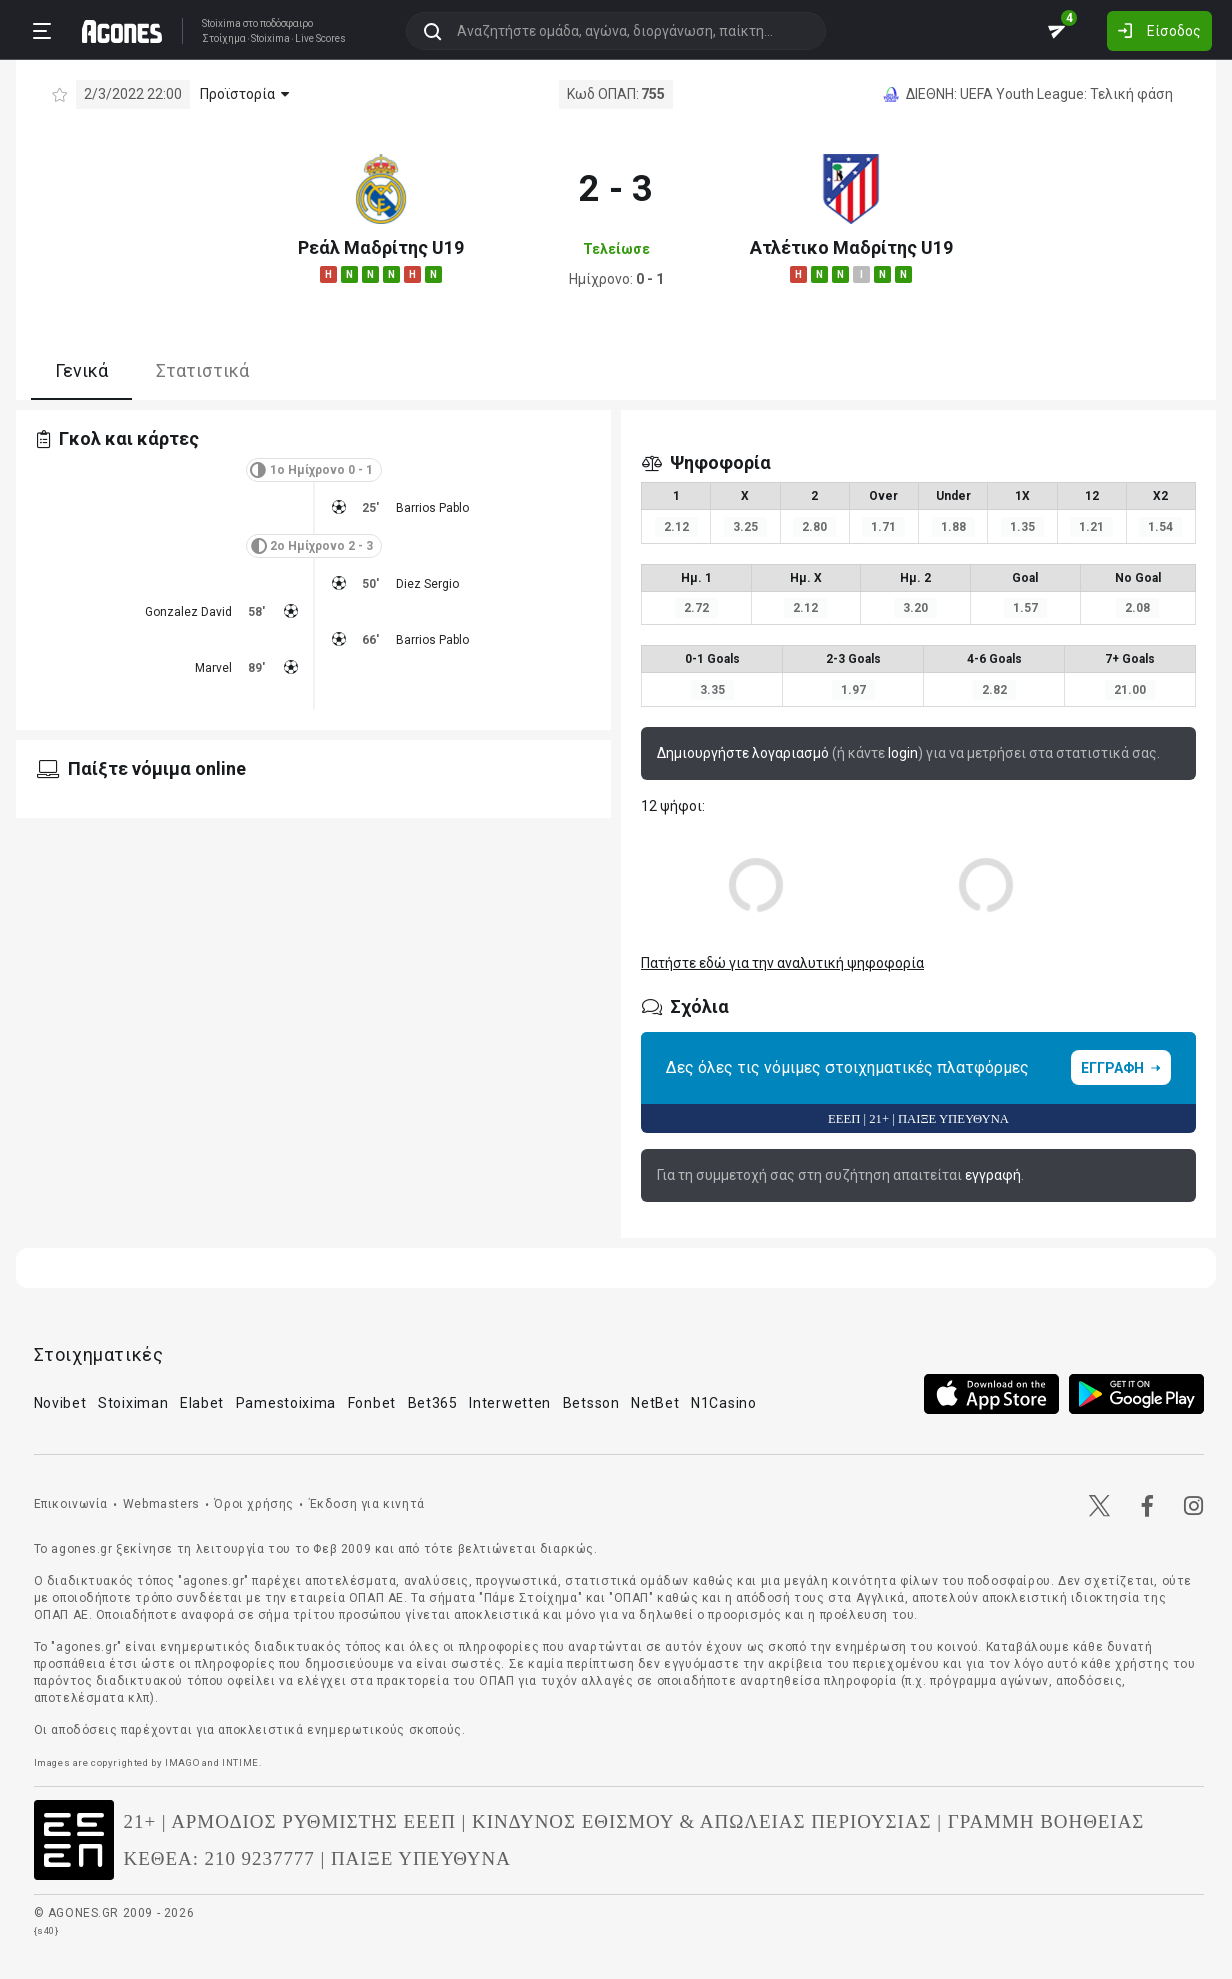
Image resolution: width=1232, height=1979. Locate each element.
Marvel (213, 668)
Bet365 (433, 1403)
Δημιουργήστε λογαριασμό (743, 753)
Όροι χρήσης (254, 1504)
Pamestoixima (286, 1403)
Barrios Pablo (432, 508)
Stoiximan (133, 1403)
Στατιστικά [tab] (202, 370)
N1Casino (724, 1403)
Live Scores (320, 39)
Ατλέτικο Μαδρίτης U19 (851, 247)
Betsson (591, 1403)
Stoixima (221, 23)
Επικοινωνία (71, 1504)
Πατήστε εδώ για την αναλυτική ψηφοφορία (782, 963)
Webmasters (161, 1504)
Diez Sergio (427, 584)
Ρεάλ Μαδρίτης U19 (381, 247)
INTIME (240, 1762)
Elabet (202, 1403)
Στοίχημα (224, 39)
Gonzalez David (188, 612)
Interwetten (510, 1403)
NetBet (655, 1403)
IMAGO (182, 1762)
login (903, 753)
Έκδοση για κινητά (367, 1504)
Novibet (60, 1403)
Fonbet (372, 1403)
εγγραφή (993, 1175)
